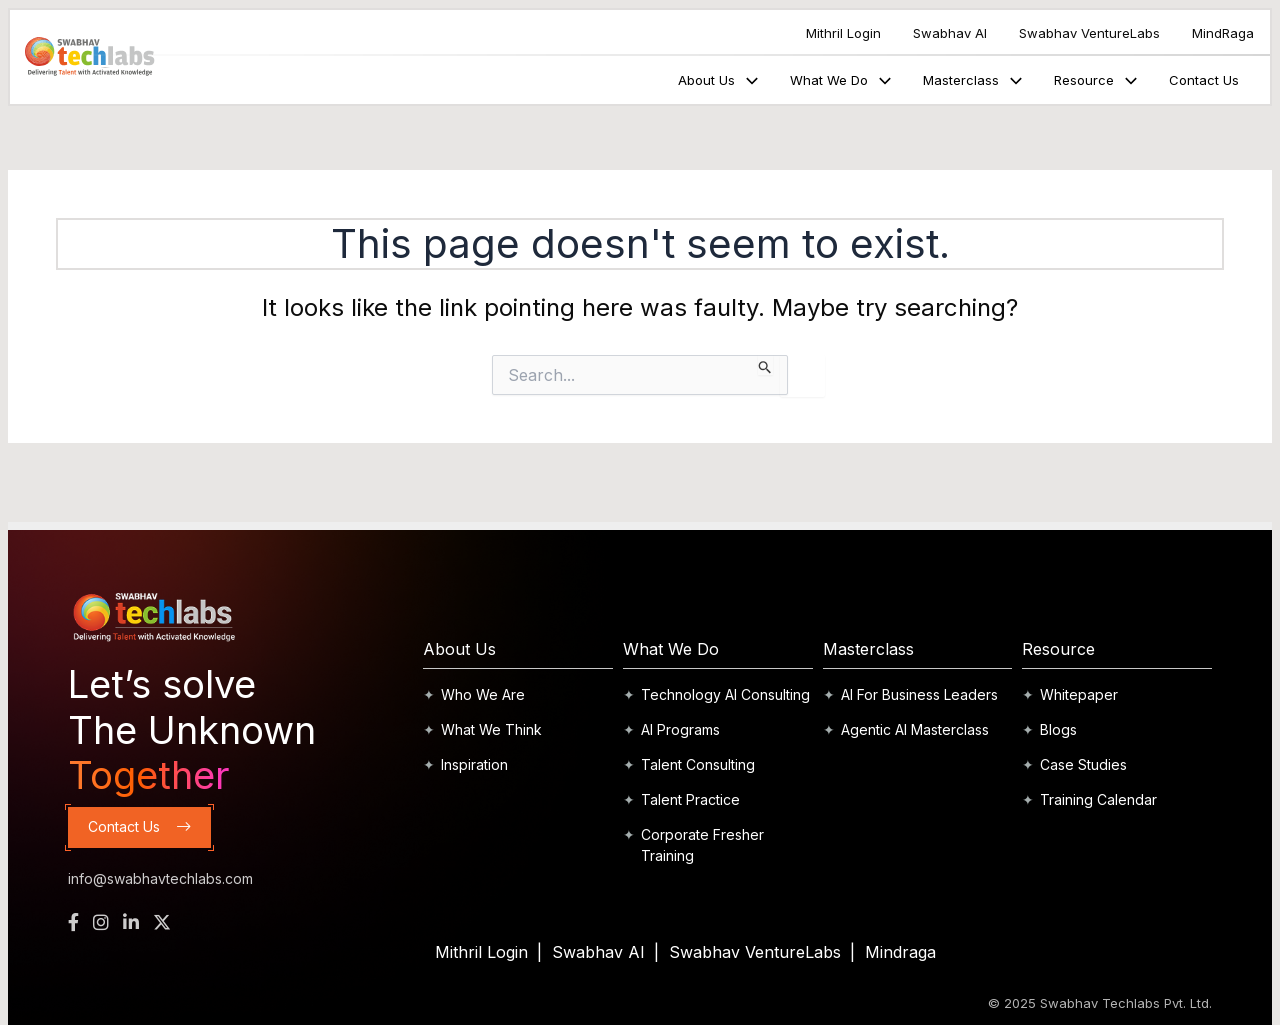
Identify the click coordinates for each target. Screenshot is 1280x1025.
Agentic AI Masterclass (915, 729)
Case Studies (1083, 764)
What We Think (491, 729)
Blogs (1058, 729)
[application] (749, 80)
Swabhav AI (950, 33)
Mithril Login (843, 33)
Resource (1095, 80)
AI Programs (680, 729)
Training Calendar (1098, 799)
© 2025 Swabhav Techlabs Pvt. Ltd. (1100, 1003)
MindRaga (1223, 33)
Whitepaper (1079, 694)
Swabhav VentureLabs (1089, 33)
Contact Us (1204, 80)
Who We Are (483, 694)
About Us (718, 80)
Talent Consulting (698, 764)
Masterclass (972, 80)
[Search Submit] (765, 365)
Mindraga (900, 952)
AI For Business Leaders (919, 694)
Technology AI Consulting (725, 694)
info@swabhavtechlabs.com (160, 878)
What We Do (840, 80)
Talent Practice (690, 799)
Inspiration (474, 764)
